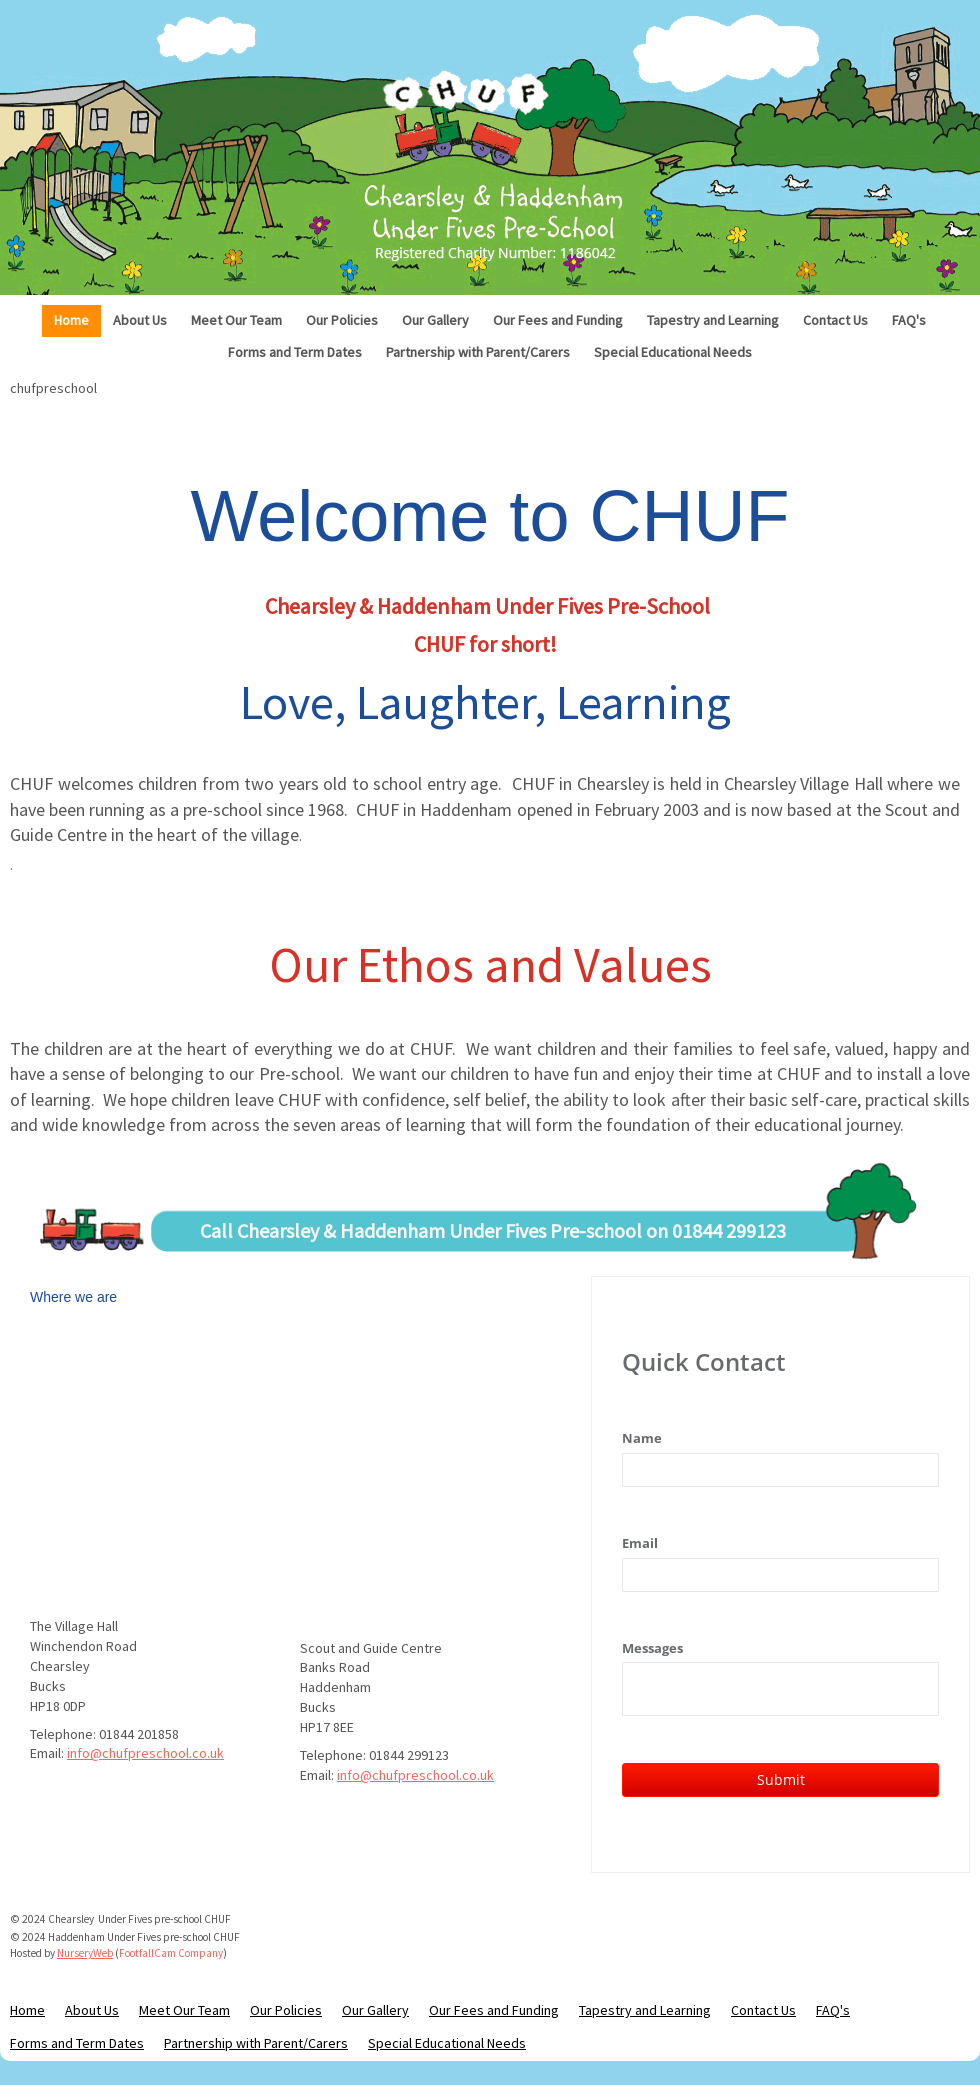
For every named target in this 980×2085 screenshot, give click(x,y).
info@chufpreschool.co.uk (145, 1753)
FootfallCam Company (171, 1953)
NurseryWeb (85, 1953)
